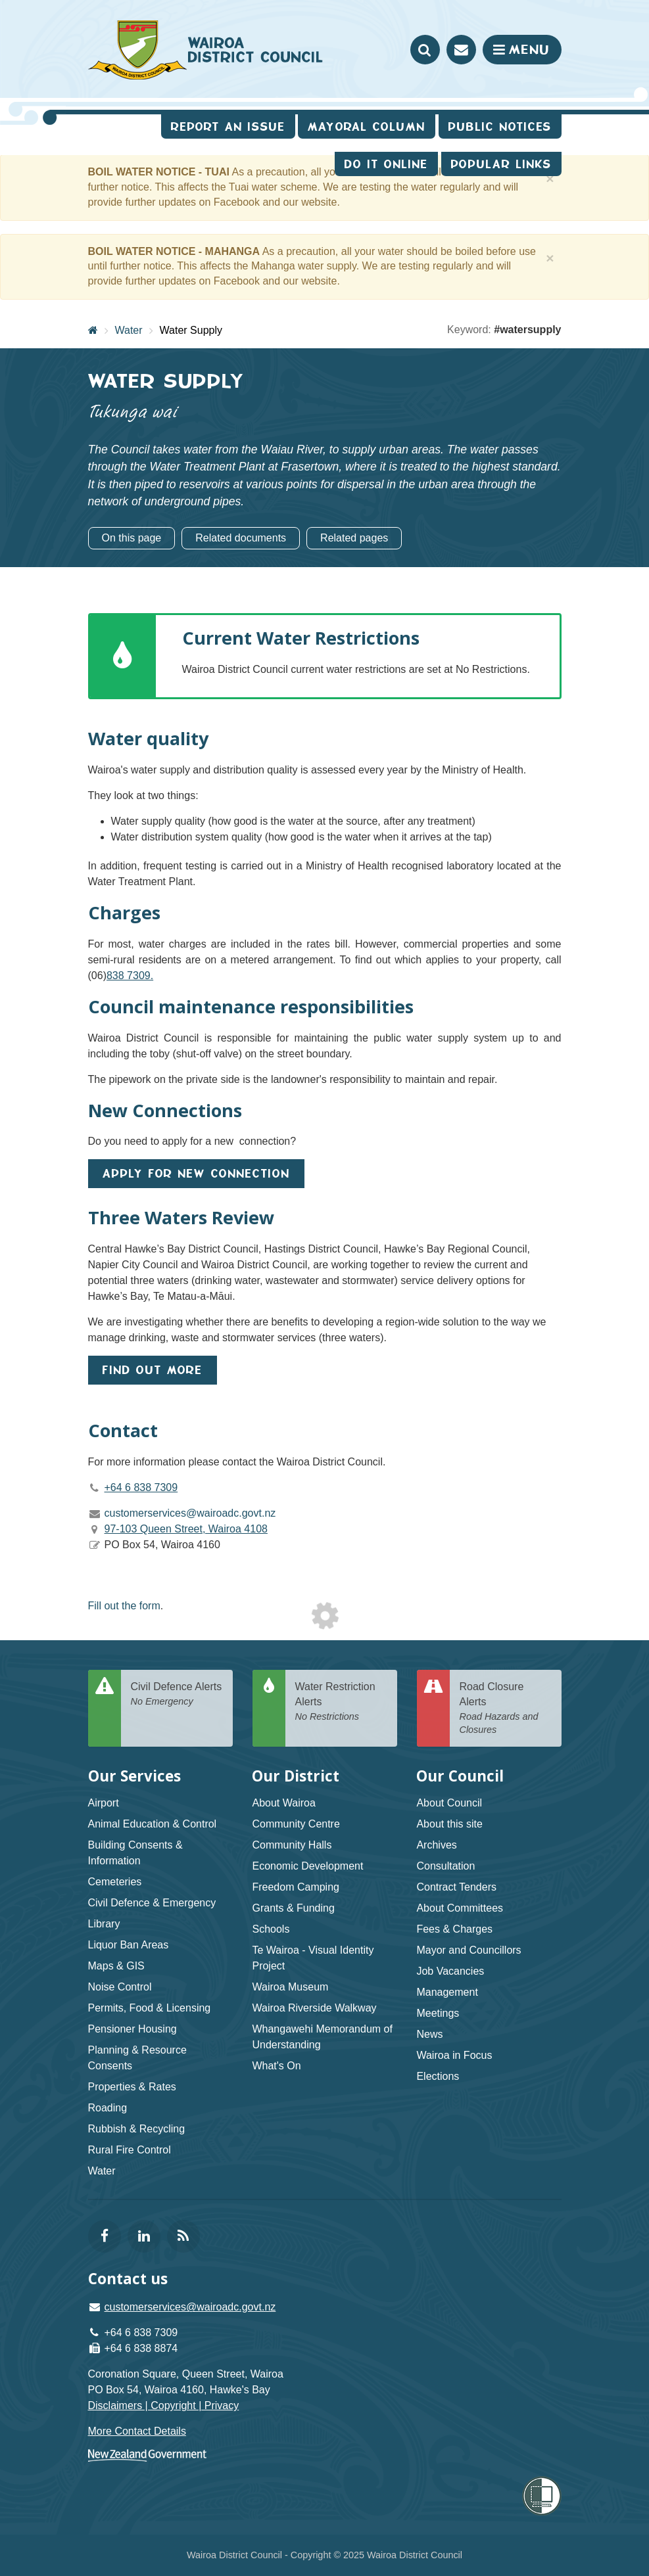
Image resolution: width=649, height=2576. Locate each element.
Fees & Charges (454, 1929)
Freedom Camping (295, 1887)
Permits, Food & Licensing (149, 2007)
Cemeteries (115, 1881)
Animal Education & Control (152, 1823)
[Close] (550, 178)
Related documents (240, 537)
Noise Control (120, 1986)
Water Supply (191, 330)
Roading (108, 2107)
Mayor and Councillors (468, 1950)
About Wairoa (283, 1802)
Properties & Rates (132, 2086)
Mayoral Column (366, 126)
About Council (449, 1802)
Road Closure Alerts (506, 1709)
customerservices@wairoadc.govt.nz (190, 2306)
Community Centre (295, 1823)
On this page (132, 537)
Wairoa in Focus (454, 2055)
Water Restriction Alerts (341, 1702)
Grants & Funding (293, 1908)
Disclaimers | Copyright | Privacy (163, 2405)
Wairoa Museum (290, 1986)
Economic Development (307, 1866)
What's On (276, 2065)
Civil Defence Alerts (177, 1694)
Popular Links (501, 164)
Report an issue (228, 126)
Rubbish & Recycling (136, 2128)
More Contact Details (137, 2431)
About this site (449, 1823)
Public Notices (500, 126)
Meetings (437, 2013)
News (429, 2034)
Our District (295, 1776)
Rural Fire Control (129, 2149)
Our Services (134, 1776)
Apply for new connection (196, 1173)
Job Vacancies (450, 1971)
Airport (103, 1802)
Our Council (460, 1776)
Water (129, 330)
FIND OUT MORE (153, 1370)
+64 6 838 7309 (141, 1487)
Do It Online (386, 164)
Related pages (354, 537)
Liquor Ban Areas (128, 1944)
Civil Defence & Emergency (152, 1902)
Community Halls (291, 1845)
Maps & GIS (116, 1965)
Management (446, 1992)
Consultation (445, 1866)
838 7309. (130, 975)
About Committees (459, 1908)
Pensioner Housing (132, 2029)
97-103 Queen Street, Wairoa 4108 (186, 1528)
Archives (436, 1845)
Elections (437, 2076)
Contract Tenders (456, 1887)
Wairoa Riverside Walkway (314, 2007)
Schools (270, 1929)
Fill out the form (124, 1605)
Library (104, 1923)
